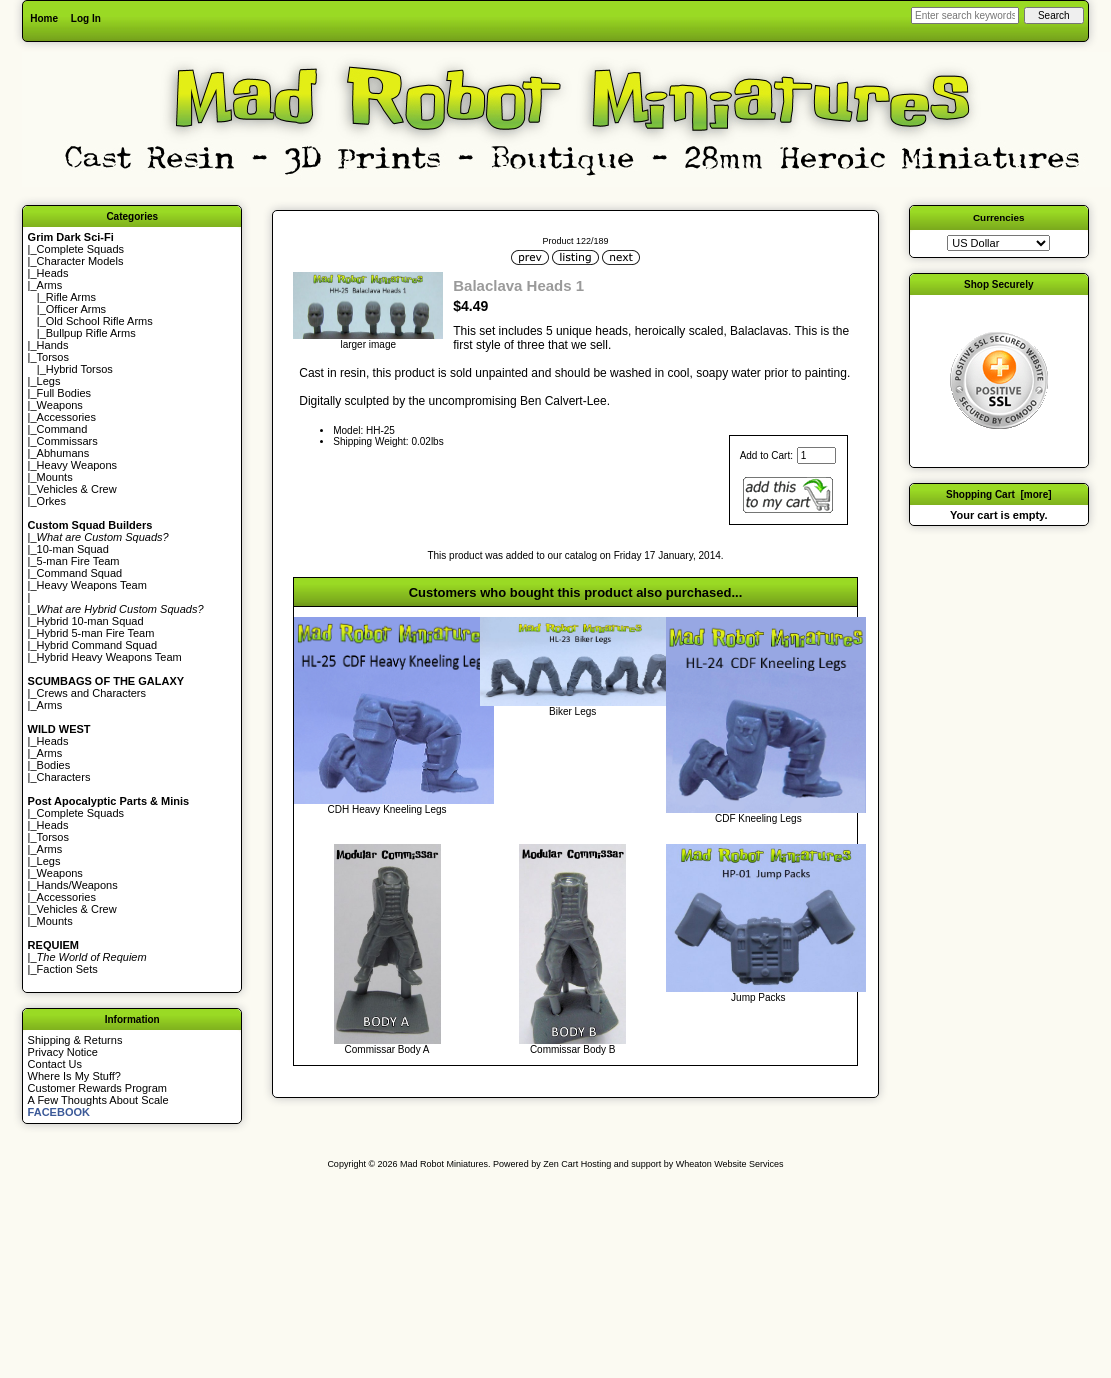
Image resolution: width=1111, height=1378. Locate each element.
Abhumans (63, 453)
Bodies (54, 765)
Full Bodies (64, 393)
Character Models (80, 261)
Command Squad (80, 573)
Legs (49, 381)
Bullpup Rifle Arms (91, 333)
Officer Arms (76, 309)
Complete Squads (80, 249)
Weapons (60, 405)
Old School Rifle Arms (99, 321)
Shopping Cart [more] (999, 494)
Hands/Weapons (77, 885)
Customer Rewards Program (97, 1088)
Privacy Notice (63, 1052)
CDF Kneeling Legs (758, 818)
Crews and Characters (91, 693)
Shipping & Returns (75, 1040)
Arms (50, 705)
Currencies (999, 217)
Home (44, 18)
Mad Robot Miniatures (444, 1164)
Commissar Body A (387, 1049)
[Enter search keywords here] (965, 15)
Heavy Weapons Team (92, 585)
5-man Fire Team (78, 561)
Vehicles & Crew (77, 489)
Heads (53, 273)
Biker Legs (572, 711)
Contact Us (55, 1064)
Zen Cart (560, 1164)
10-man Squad (73, 549)
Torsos (53, 357)
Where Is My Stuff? (74, 1076)
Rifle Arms (71, 297)
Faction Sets (67, 969)
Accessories (66, 417)
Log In (86, 18)
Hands (53, 345)
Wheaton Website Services (730, 1164)
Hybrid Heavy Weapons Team (109, 657)
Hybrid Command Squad (97, 645)
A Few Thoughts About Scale (98, 1100)
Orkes (51, 501)
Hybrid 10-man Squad (90, 621)
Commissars (67, 441)
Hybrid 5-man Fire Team (96, 633)
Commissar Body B (573, 1049)
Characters (64, 777)
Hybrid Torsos (79, 369)
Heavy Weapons (77, 465)
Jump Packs (758, 997)
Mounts (55, 477)
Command (62, 429)
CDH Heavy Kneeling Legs (387, 809)
